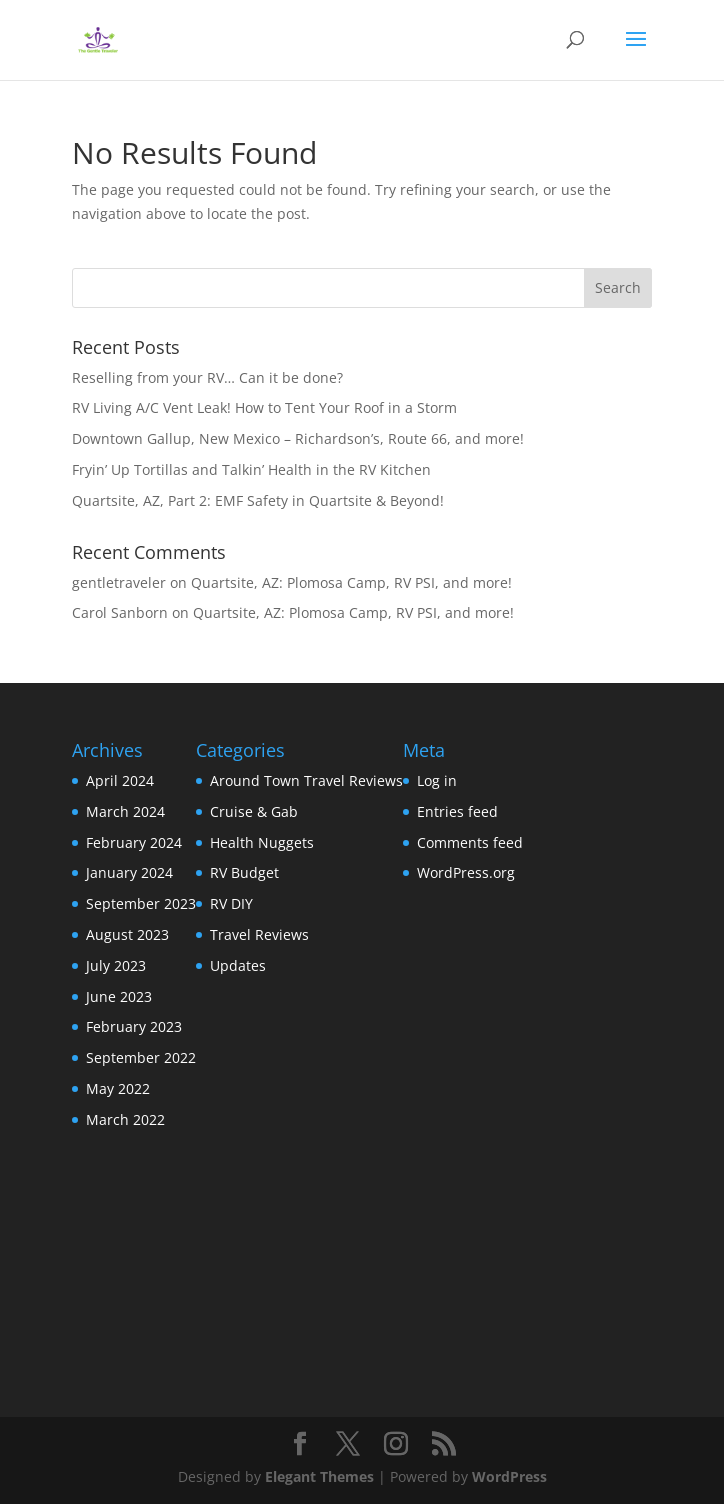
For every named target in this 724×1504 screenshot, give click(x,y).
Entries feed (457, 811)
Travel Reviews (259, 934)
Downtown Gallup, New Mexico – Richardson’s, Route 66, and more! (298, 438)
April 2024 (120, 780)
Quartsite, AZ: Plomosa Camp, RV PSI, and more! (351, 582)
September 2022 (141, 1057)
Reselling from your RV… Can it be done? (207, 377)
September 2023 (141, 903)
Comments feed (470, 842)
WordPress (509, 1476)
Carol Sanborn (120, 612)
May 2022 (118, 1088)
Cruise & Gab (254, 811)
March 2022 (125, 1119)
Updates (238, 965)
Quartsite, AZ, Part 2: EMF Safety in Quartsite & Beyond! (258, 500)
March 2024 (125, 811)
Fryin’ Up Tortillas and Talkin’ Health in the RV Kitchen (251, 469)
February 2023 (134, 1026)
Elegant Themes (319, 1476)
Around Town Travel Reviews (306, 780)
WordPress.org (466, 872)
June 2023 (119, 996)
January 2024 (129, 872)
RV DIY (231, 903)
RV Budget (244, 872)
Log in (437, 780)
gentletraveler (119, 582)
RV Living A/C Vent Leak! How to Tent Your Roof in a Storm (264, 407)
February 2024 (134, 842)
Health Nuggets (262, 842)
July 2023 (116, 965)
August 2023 (127, 934)
